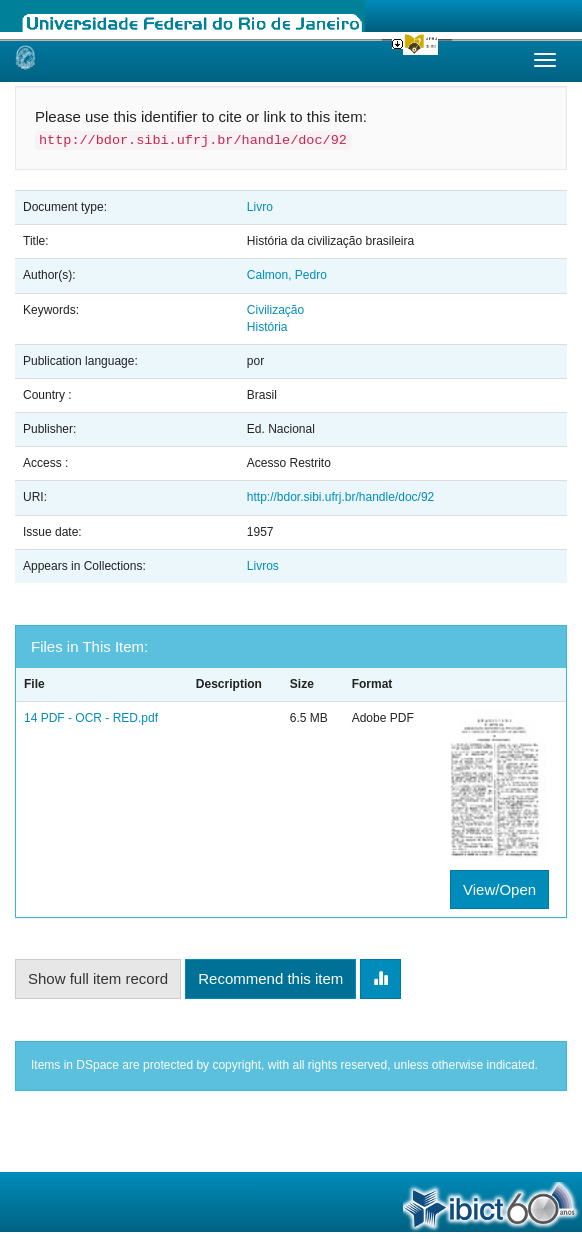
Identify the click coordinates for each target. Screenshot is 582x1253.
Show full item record (98, 978)
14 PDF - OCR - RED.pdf (91, 718)
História (267, 327)
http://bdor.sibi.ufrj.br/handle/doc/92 (340, 497)
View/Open (499, 889)
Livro (260, 207)
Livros (263, 566)
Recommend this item (270, 978)
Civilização (275, 310)
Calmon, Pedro (287, 275)
